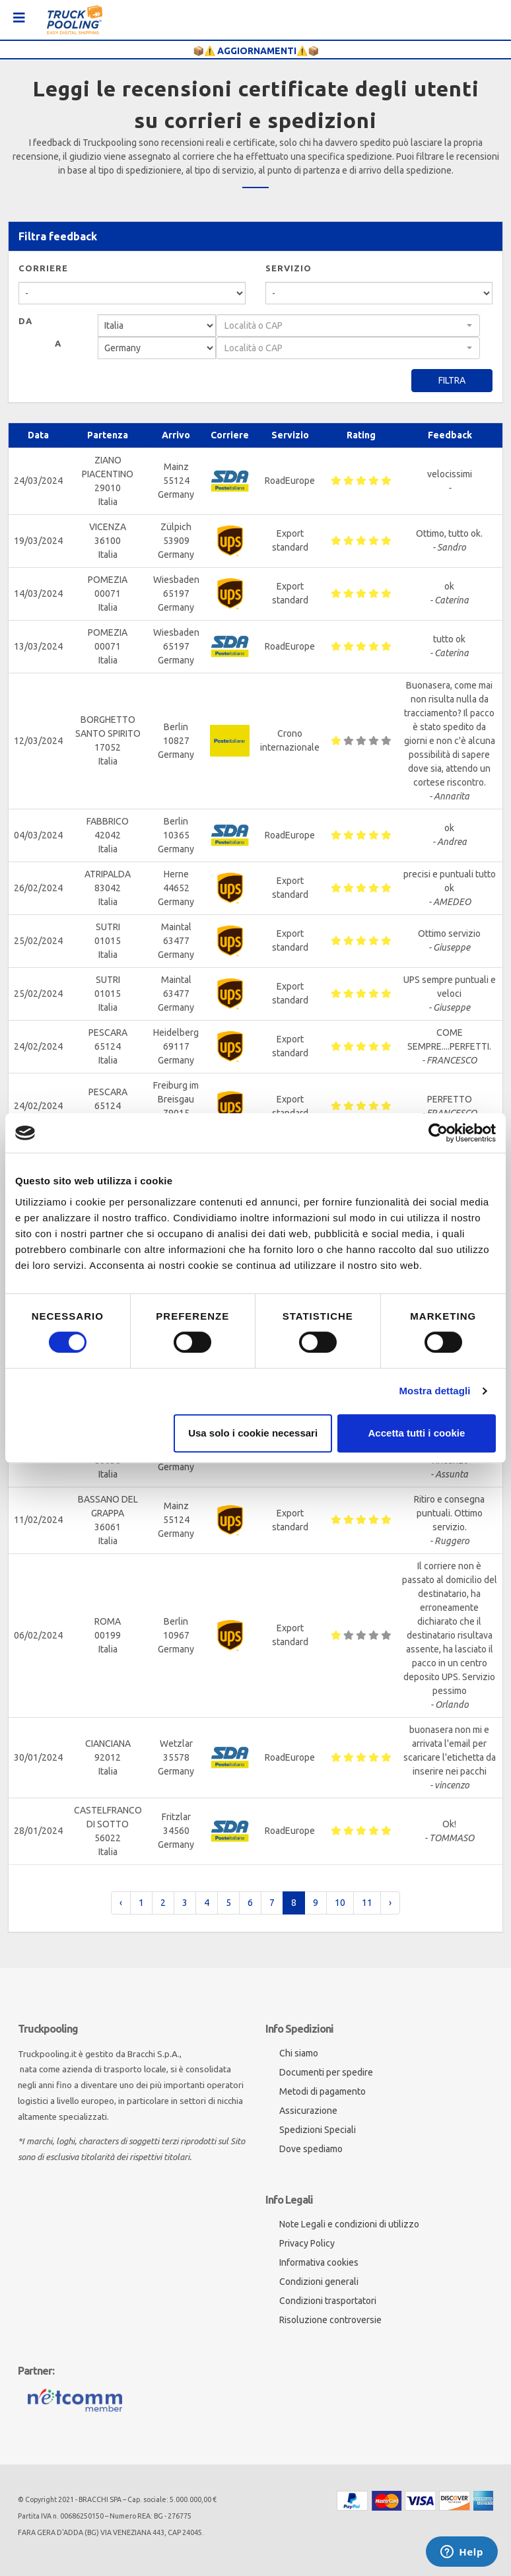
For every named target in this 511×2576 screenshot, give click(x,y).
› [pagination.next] (390, 1902)
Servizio (288, 268)
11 (367, 1902)
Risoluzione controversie (330, 2320)
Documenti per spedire (326, 2072)
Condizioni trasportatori (327, 2300)
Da (25, 320)
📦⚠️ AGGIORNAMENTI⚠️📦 (256, 51)
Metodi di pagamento (322, 2091)
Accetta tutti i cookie (416, 1433)
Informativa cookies (318, 2262)
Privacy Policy (307, 2243)
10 (340, 1902)
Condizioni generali (318, 2281)
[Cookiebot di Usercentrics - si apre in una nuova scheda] (438, 1133)
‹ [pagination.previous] (120, 1902)
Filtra (451, 380)
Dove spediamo (311, 2149)
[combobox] (348, 325)
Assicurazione (308, 2110)
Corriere (43, 268)
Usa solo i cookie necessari (253, 1433)
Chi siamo (298, 2053)
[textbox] (343, 325)
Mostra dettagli (434, 1390)
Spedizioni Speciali (317, 2129)
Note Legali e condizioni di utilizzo (349, 2224)
